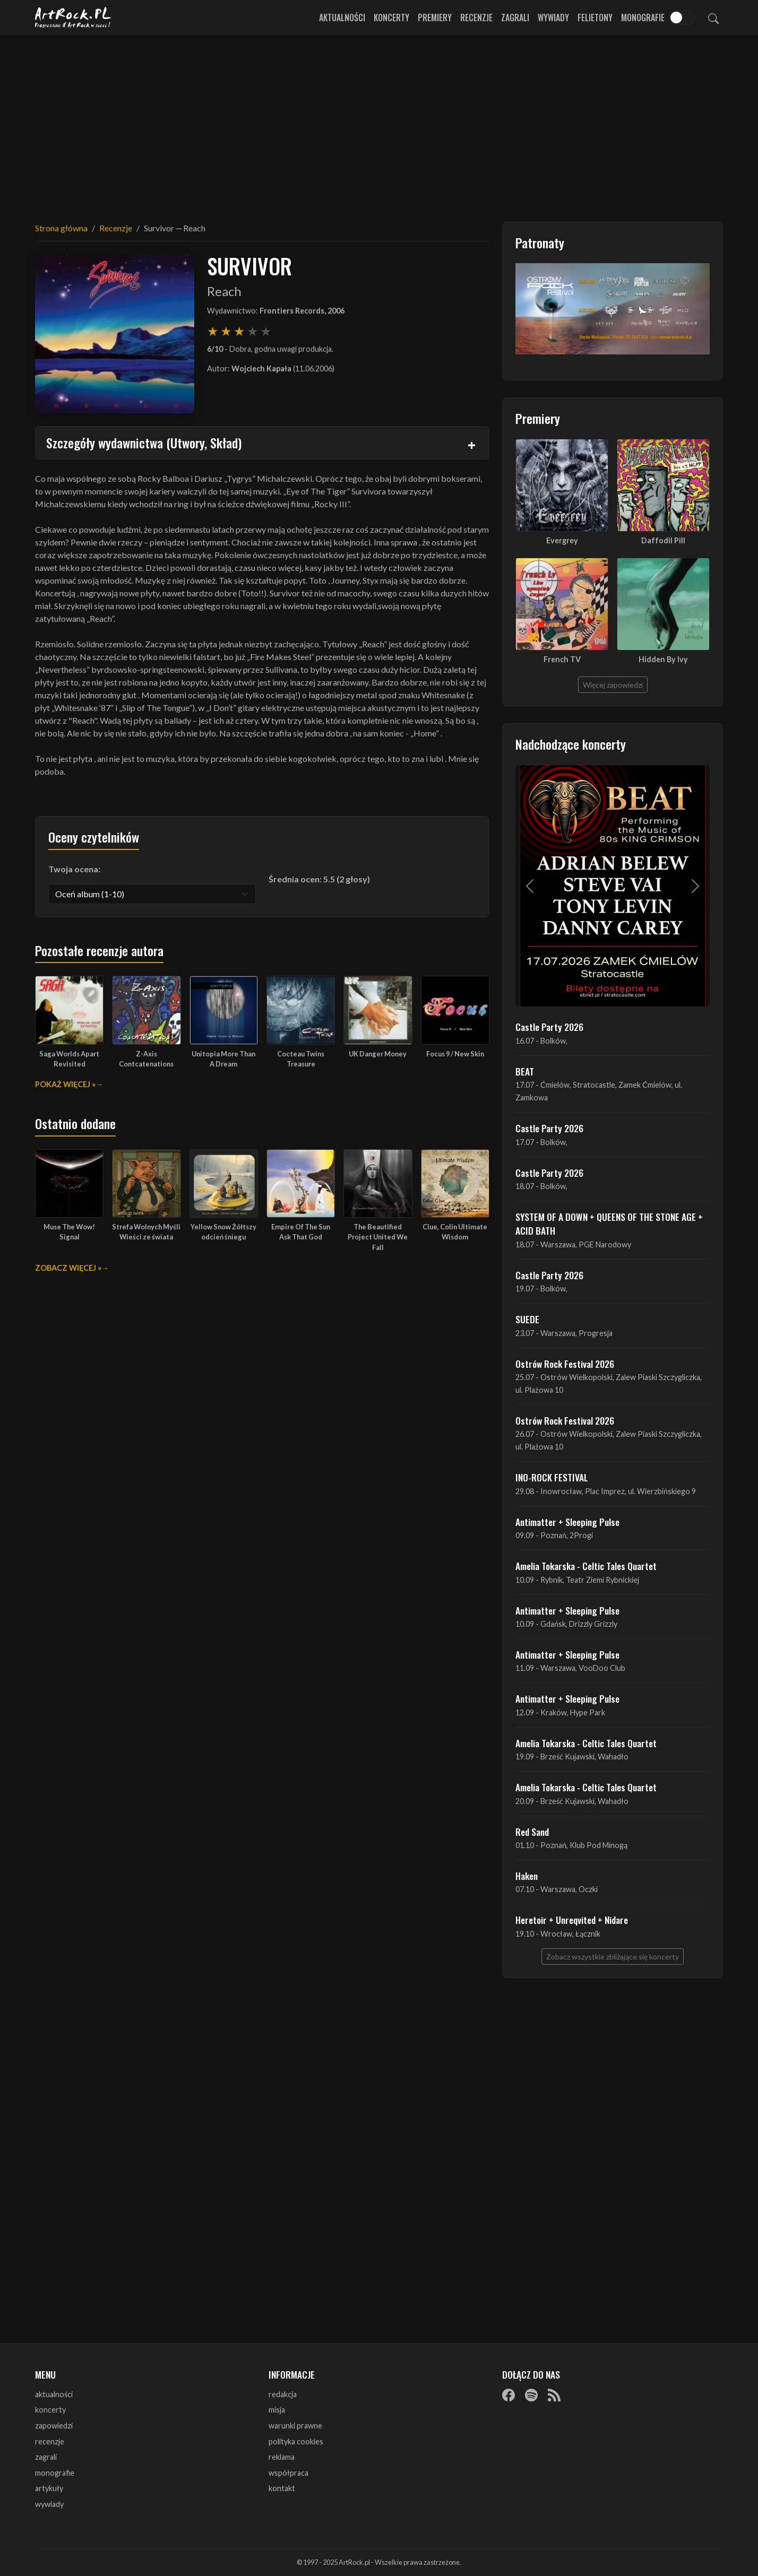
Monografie (643, 17)
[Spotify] (531, 2395)
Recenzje (476, 17)
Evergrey (562, 540)
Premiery (435, 17)
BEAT (524, 1071)
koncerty (50, 2409)
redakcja (283, 2394)
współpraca (288, 2472)
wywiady (49, 2504)
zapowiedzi (54, 2425)
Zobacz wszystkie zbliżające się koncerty (612, 1956)
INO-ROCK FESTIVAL (551, 1477)
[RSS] (554, 2395)
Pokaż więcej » (65, 1084)
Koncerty (391, 17)
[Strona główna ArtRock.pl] (73, 17)
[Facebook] (508, 2395)
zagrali (46, 2456)
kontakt (282, 2488)
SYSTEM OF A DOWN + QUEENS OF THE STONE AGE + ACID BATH (609, 1223)
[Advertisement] (379, 122)
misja (277, 2409)
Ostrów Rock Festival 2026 (564, 1364)
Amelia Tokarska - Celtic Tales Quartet (586, 1566)
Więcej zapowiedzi (613, 684)
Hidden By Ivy (663, 659)
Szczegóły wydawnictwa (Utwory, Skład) (144, 442)
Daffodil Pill (663, 540)
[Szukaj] (713, 17)
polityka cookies (296, 2441)
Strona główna (61, 228)
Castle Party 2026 (549, 1027)
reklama (282, 2456)
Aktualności (342, 17)
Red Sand (532, 1831)
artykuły (49, 2488)
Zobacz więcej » (68, 1267)
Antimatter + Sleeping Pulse (567, 1522)
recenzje (49, 2441)
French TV (562, 659)
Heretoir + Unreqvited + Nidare (571, 1920)
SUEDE (527, 1319)
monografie (54, 2472)
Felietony (595, 17)
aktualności (54, 2394)
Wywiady (553, 17)
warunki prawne (295, 2425)
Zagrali (515, 17)
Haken (526, 1876)
